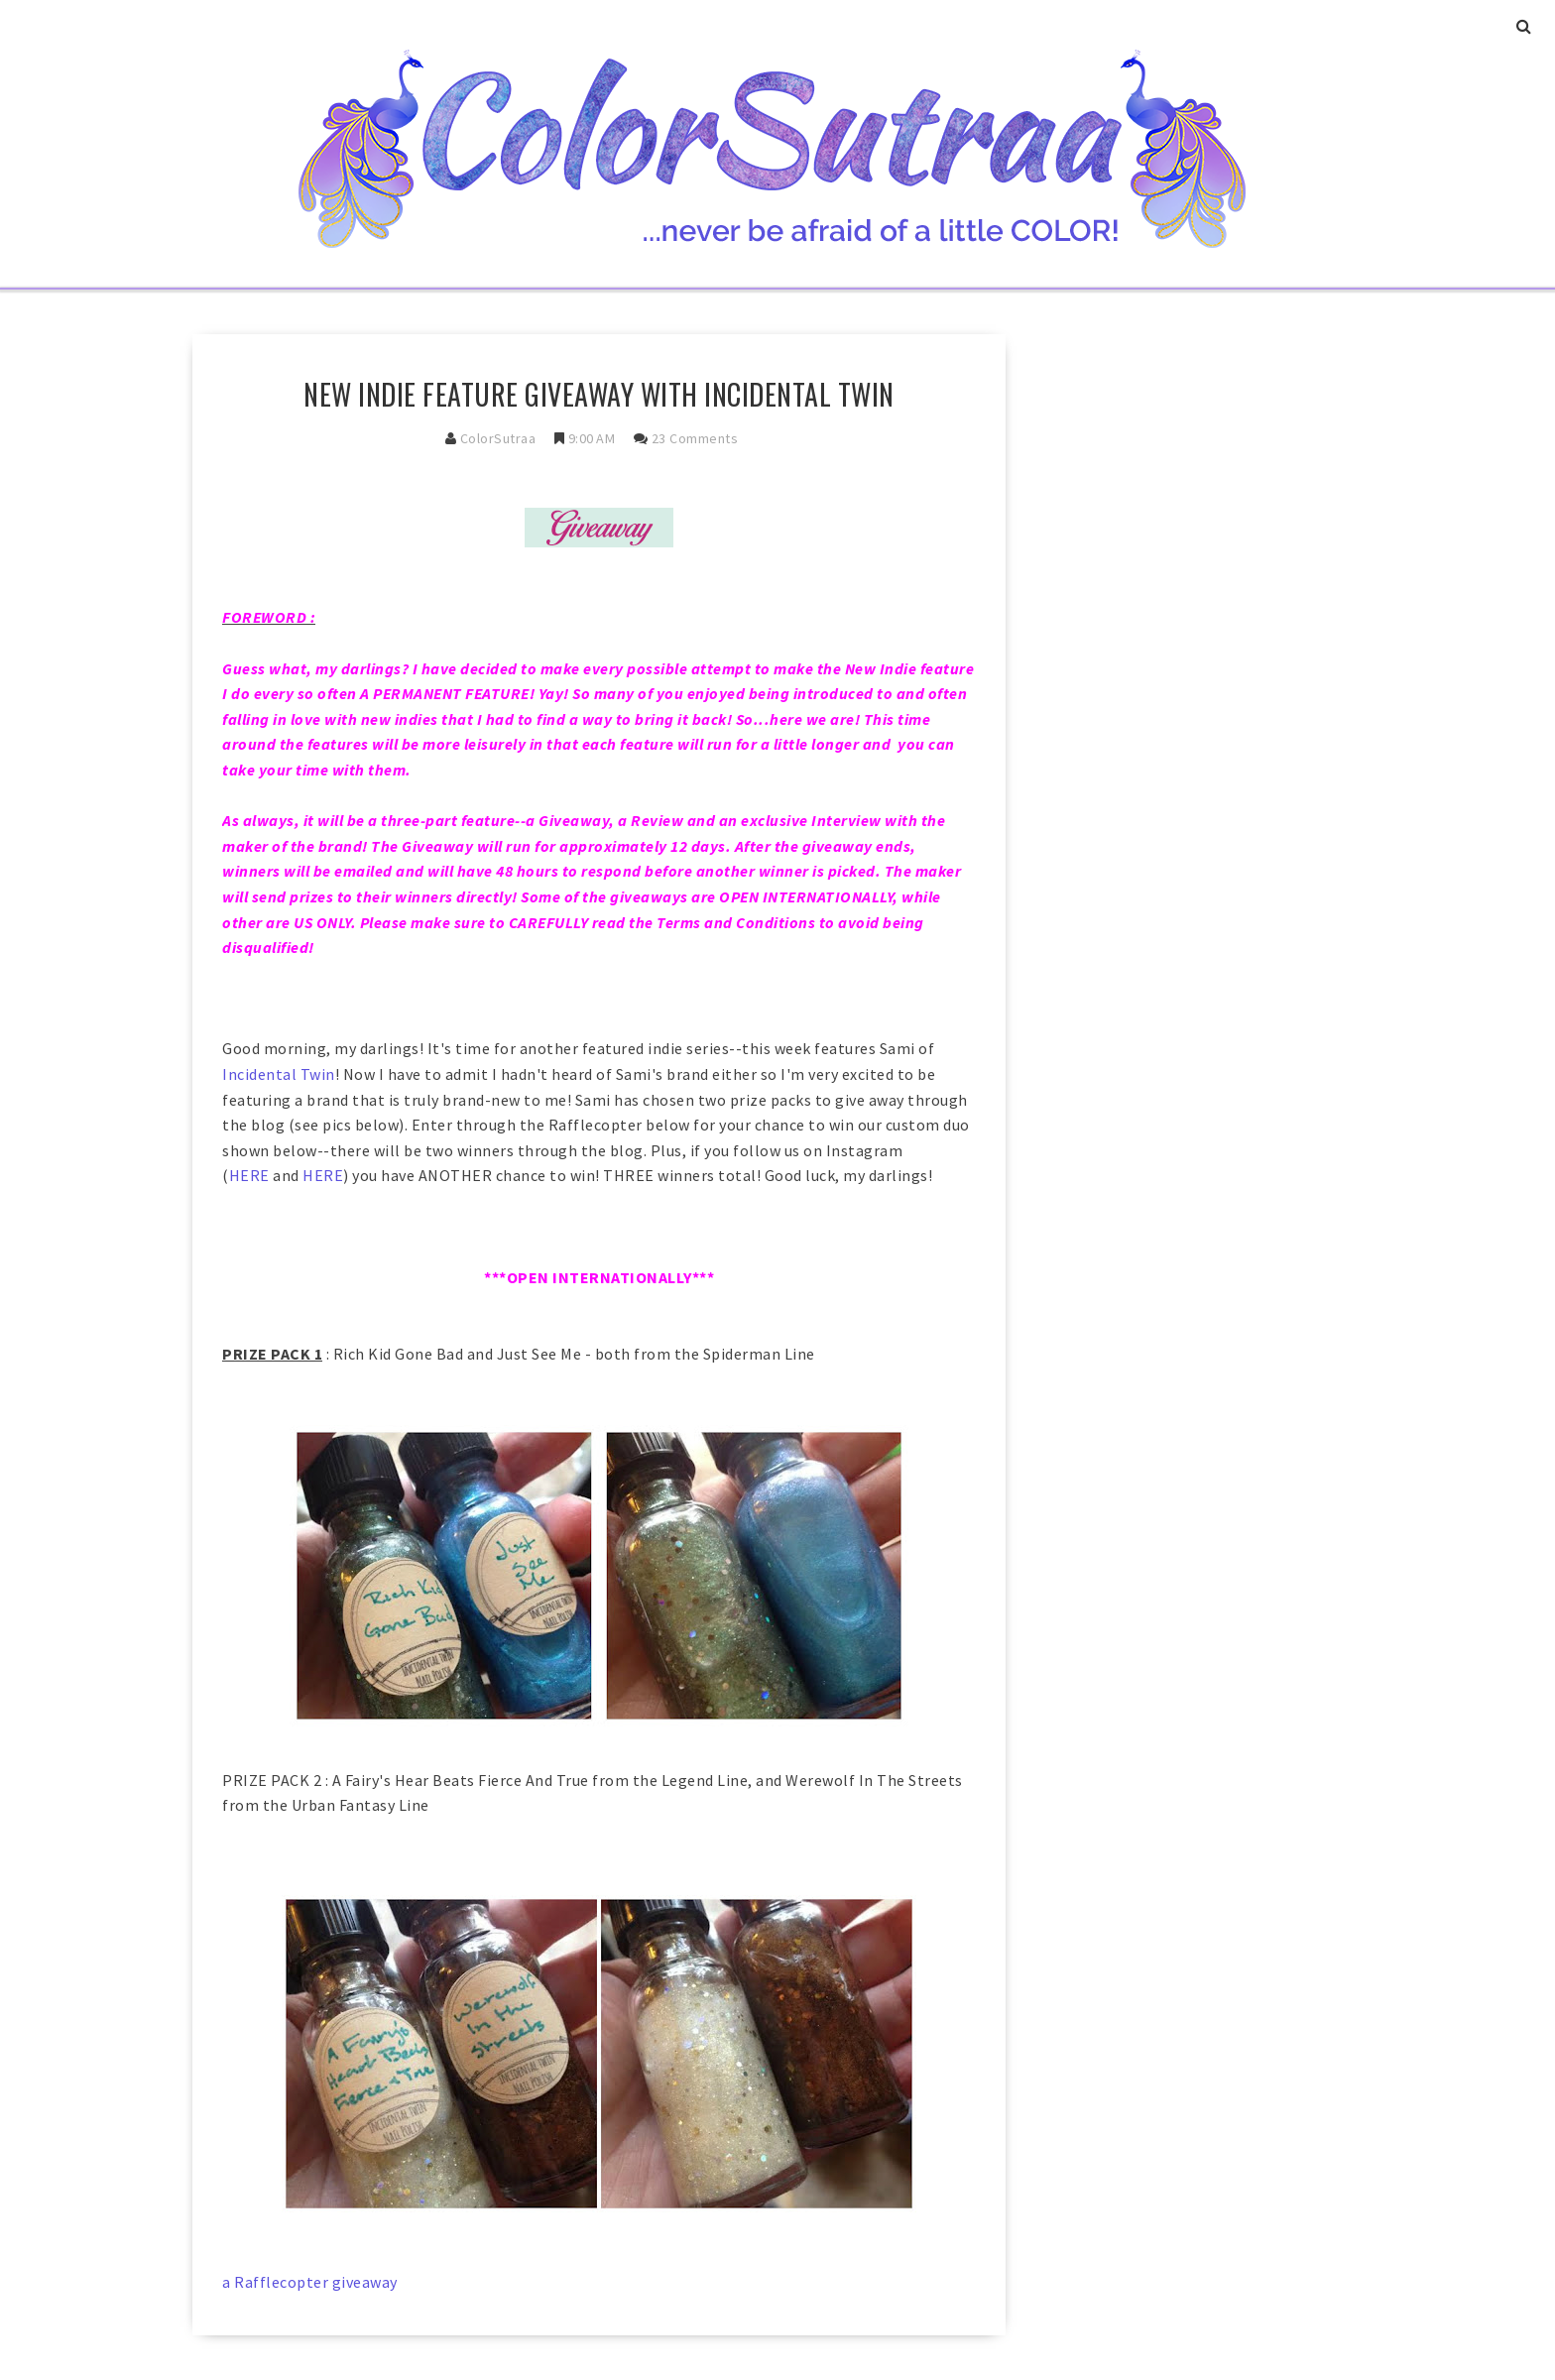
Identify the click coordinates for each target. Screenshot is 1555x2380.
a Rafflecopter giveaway (310, 2282)
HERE (249, 1175)
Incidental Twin (278, 1074)
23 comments (695, 438)
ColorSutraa (498, 438)
